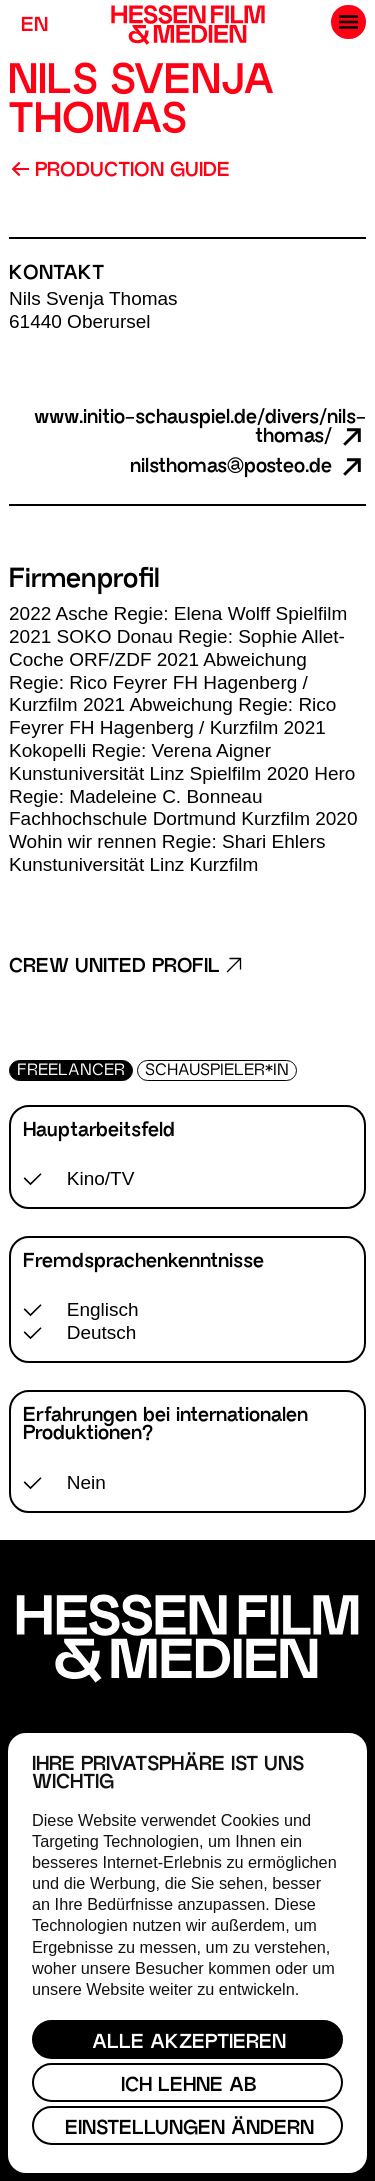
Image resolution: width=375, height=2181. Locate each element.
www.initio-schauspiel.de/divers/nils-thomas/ (200, 428)
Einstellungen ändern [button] (189, 2129)
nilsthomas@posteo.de (248, 467)
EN (34, 26)
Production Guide (120, 171)
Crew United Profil (125, 967)
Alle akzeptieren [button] (189, 2043)
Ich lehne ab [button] (189, 2086)
